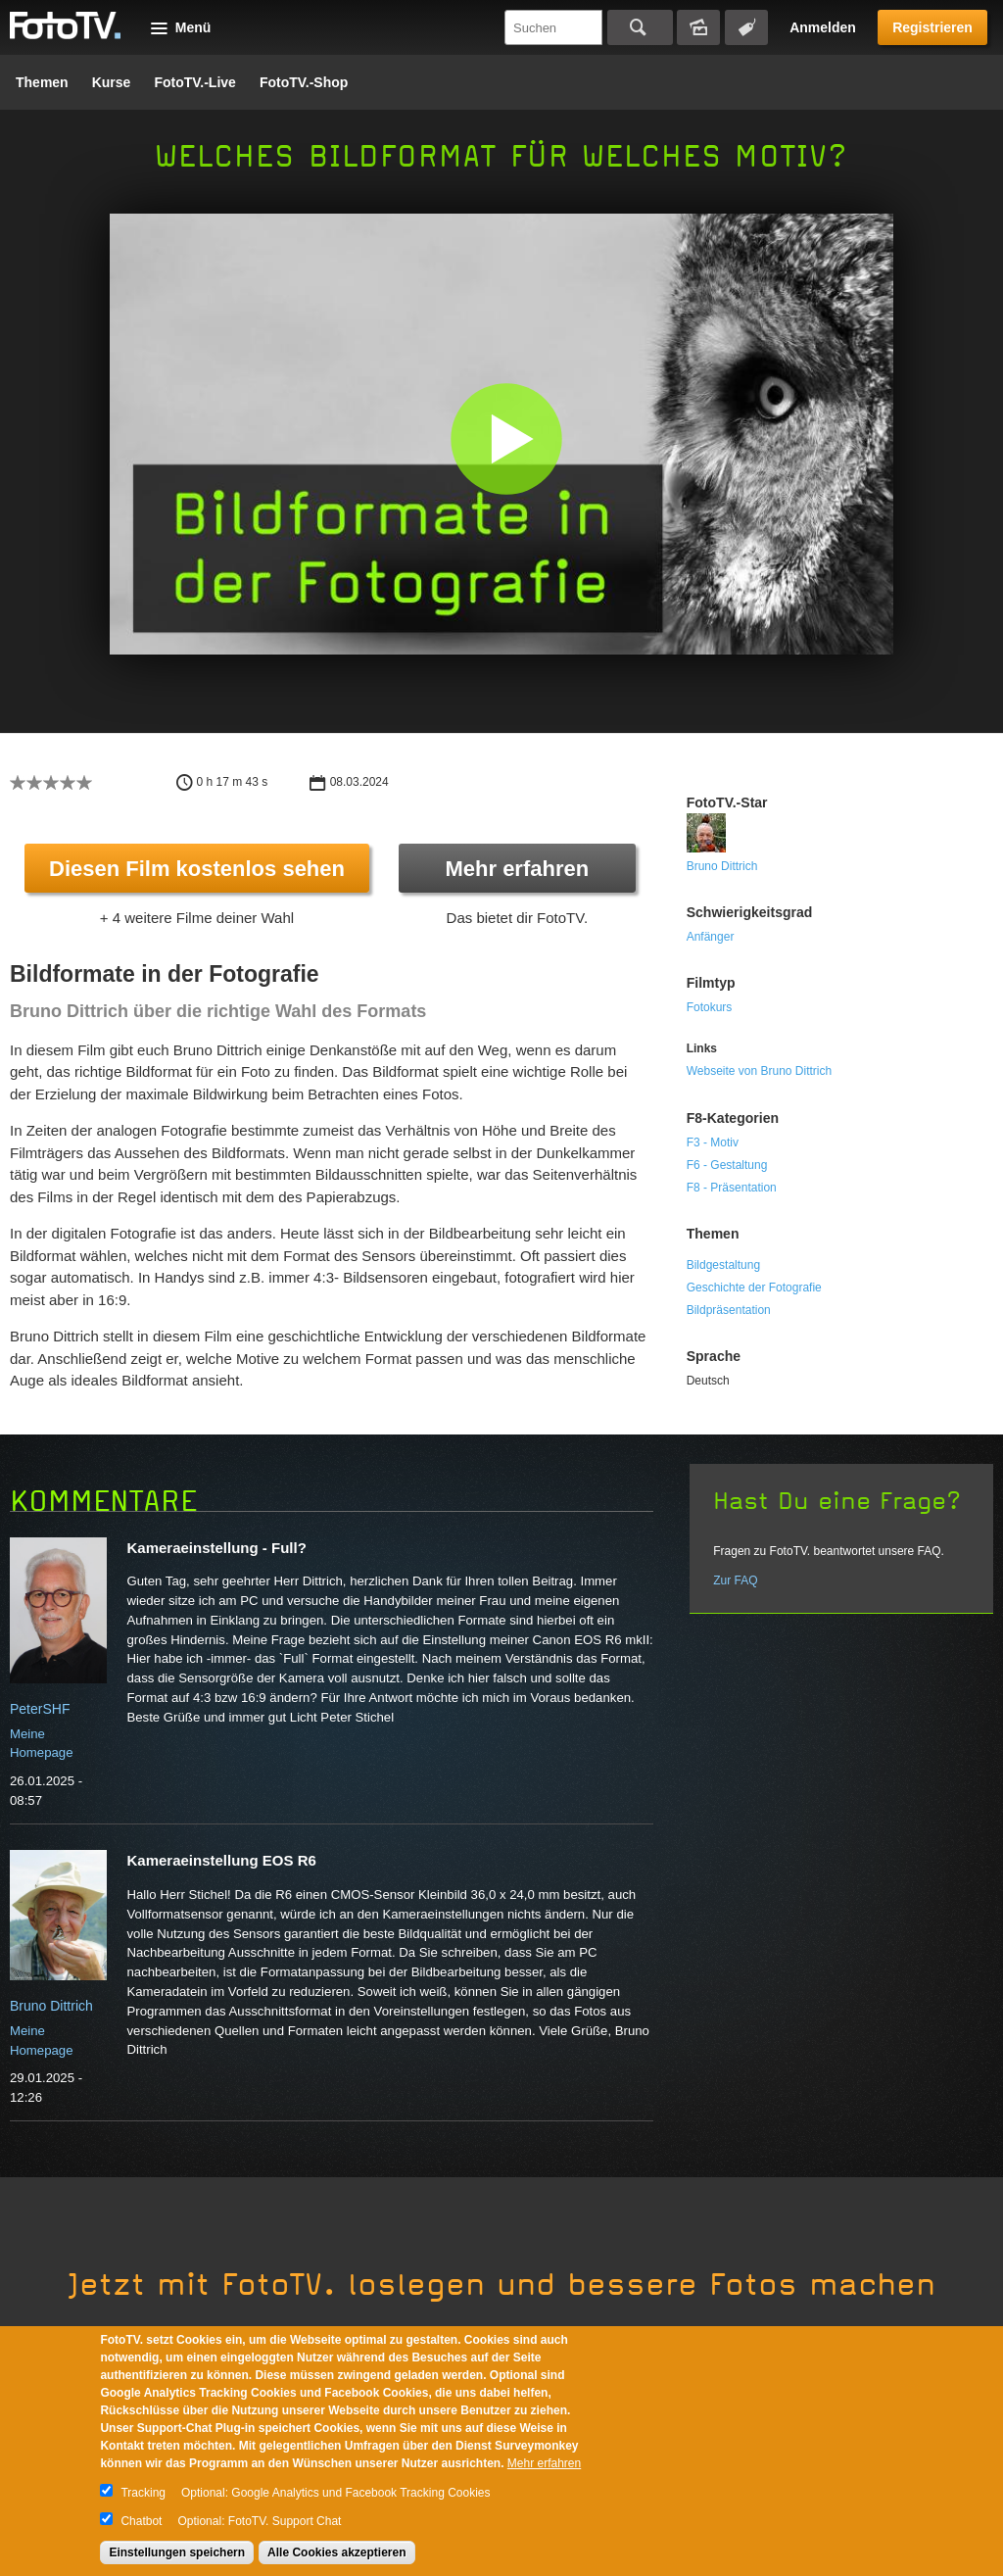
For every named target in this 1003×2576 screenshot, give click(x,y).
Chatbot (141, 2521)
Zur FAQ (735, 1580)
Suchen (640, 27)
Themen (42, 82)
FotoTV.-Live (195, 82)
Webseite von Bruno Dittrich (760, 1071)
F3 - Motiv (713, 1142)
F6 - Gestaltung (727, 1165)
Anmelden (822, 27)
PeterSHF (40, 1709)
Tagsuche (746, 27)
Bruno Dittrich (722, 866)
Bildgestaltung (723, 1265)
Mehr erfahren (517, 868)
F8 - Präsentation (732, 1187)
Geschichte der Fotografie (754, 1287)
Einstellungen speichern (177, 2552)
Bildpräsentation (729, 1310)
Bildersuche (698, 27)
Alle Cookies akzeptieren (336, 2552)
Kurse (111, 82)
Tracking (143, 2493)
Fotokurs (710, 1007)
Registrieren (932, 27)
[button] (506, 438)
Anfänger (711, 937)
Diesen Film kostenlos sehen (197, 868)
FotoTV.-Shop (304, 82)
